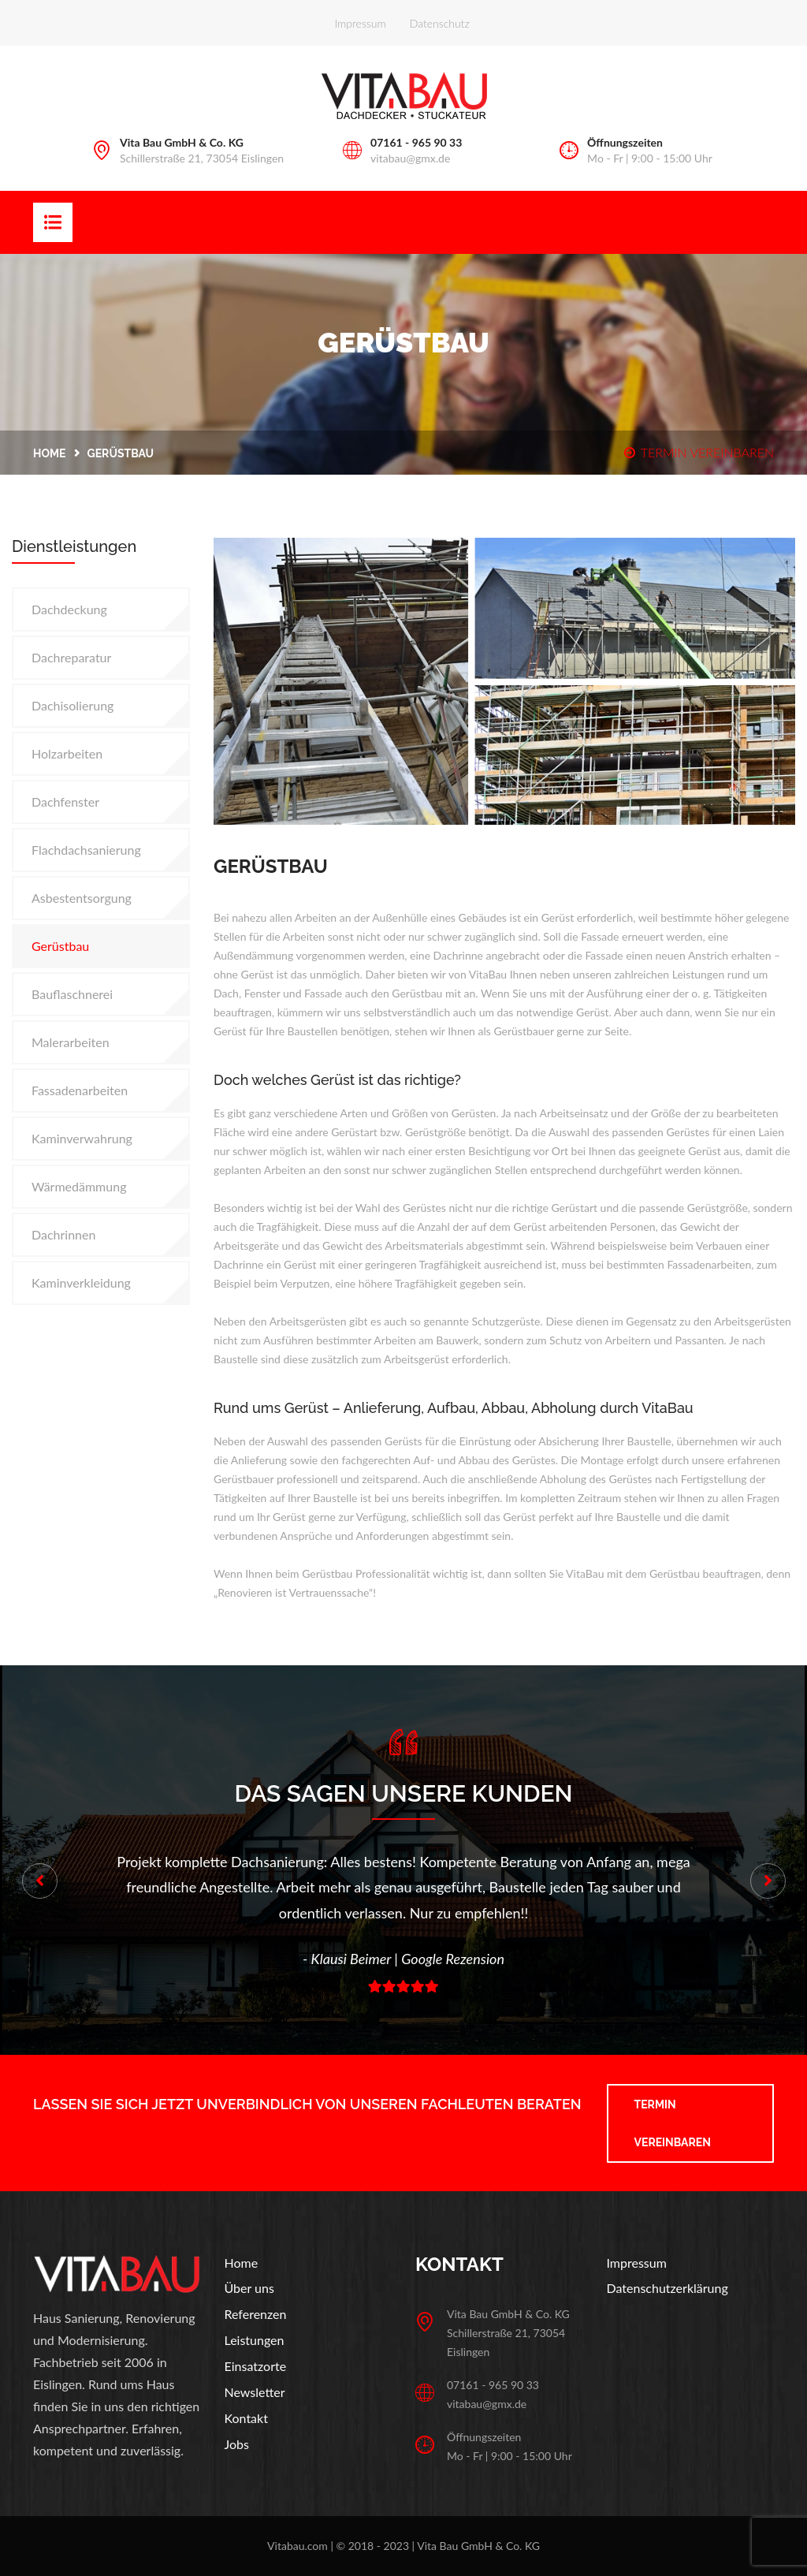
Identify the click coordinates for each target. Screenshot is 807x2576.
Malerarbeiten (71, 1042)
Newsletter (255, 2391)
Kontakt (246, 2417)
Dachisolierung (72, 705)
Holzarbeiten (67, 753)
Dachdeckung (69, 609)
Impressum (360, 23)
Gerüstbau (60, 945)
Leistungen (254, 2339)
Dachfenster (65, 801)
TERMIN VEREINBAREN (699, 452)
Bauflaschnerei (72, 993)
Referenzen (256, 2313)
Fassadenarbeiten (80, 1090)
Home (49, 453)
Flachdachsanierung (86, 849)
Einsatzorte (256, 2365)
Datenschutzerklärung (667, 2287)
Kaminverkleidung (81, 1282)
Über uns (249, 2287)
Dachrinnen (63, 1234)
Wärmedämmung (79, 1186)
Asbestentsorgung (82, 897)
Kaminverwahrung (82, 1138)
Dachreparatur (71, 657)
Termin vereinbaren (672, 2123)
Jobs (237, 2443)
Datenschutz (440, 23)
